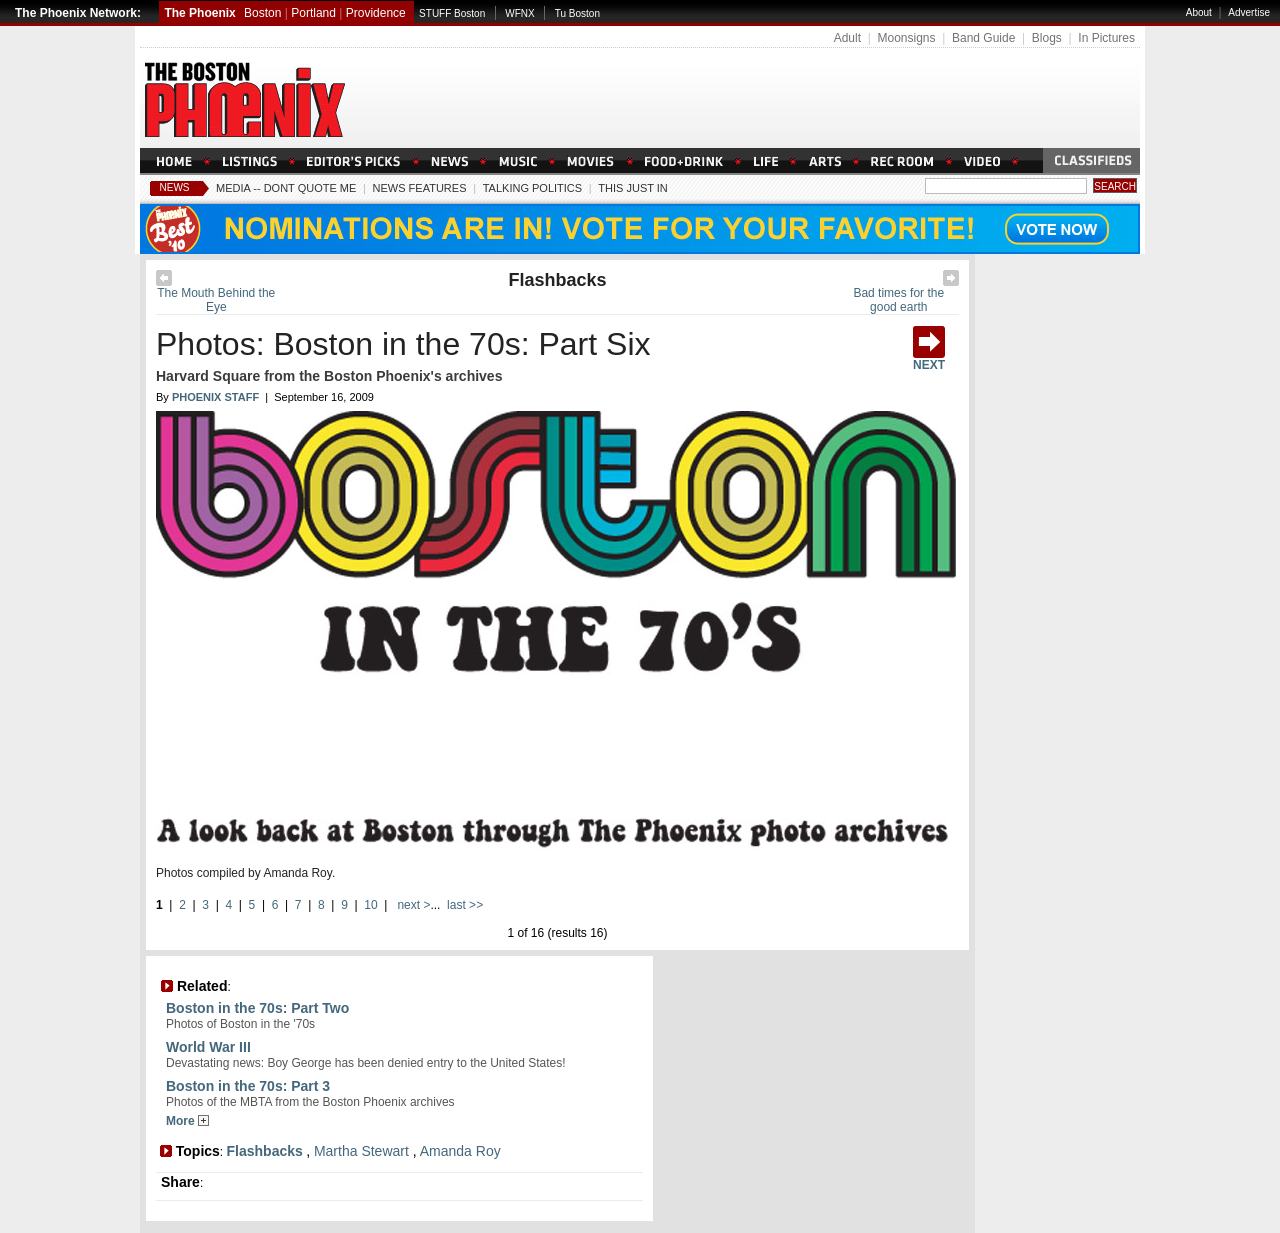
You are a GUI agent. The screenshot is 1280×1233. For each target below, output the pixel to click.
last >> (463, 905)
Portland (313, 13)
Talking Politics (532, 188)
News (175, 187)
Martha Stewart (361, 1151)
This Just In (632, 188)
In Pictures (1106, 38)
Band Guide (983, 38)
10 (370, 905)
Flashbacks (557, 280)
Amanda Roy (460, 1151)
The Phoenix (199, 13)
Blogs (1047, 38)
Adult (847, 38)
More (187, 1121)
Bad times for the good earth (898, 300)
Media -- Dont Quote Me (286, 188)
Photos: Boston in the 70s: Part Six (403, 344)
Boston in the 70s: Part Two (257, 1008)
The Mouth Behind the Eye (216, 300)
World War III (208, 1047)
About (1199, 12)
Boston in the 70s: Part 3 (248, 1086)
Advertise (1249, 12)
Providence (376, 13)
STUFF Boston (452, 13)
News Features (420, 188)
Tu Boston (577, 13)
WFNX (519, 13)
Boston (262, 13)
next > (412, 905)
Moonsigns (906, 38)
